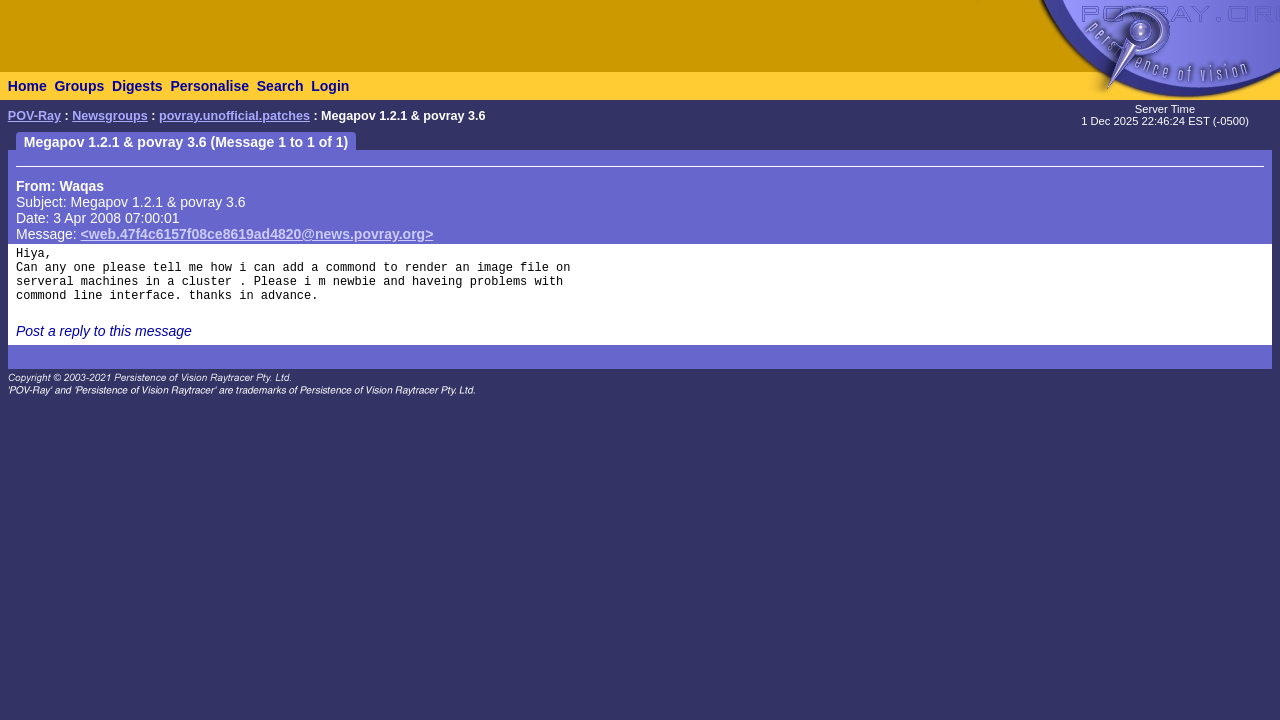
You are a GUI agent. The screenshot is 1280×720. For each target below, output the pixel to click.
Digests (137, 86)
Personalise (209, 86)
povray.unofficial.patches (234, 116)
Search (280, 86)
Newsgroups (110, 116)
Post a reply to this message (104, 331)
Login (330, 86)
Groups (79, 86)
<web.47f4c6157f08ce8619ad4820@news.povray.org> (257, 234)
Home (27, 86)
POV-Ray (34, 116)
